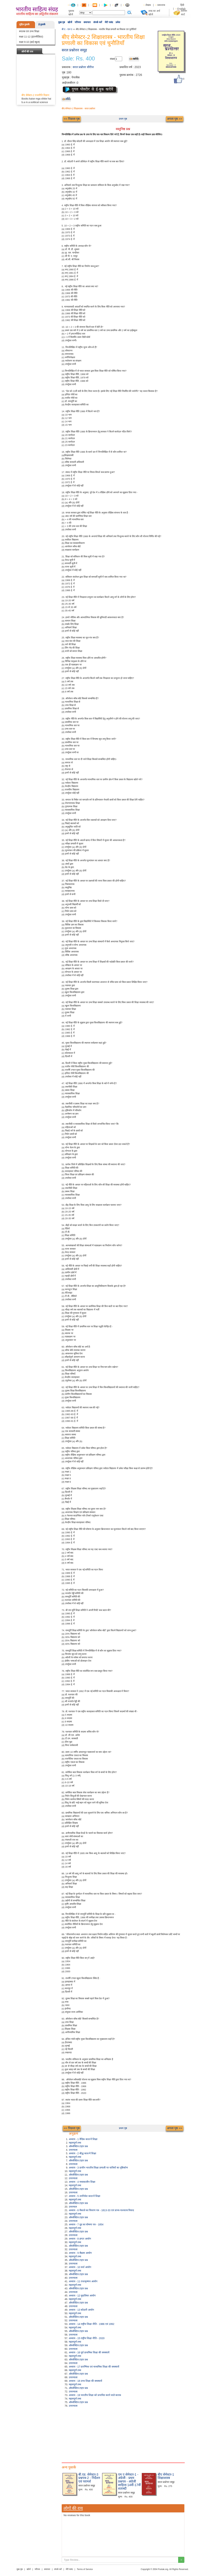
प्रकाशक (161, 5)
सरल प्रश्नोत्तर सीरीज (83, 67)
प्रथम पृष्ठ (123, 118)
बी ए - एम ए (67, 29)
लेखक (148, 5)
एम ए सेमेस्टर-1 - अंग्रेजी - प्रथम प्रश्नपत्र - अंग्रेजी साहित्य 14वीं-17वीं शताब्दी (129, 2481)
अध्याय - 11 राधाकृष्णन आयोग (83, 2281)
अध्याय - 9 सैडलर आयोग (80, 2252)
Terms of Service (85, 2569)
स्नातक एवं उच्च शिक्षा (29, 31)
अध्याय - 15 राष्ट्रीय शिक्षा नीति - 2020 (87, 2338)
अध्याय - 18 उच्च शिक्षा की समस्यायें (85, 2380)
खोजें (70, 22)
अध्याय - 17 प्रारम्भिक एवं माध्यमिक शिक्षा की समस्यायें (94, 2366)
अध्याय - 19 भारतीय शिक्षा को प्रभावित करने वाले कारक (95, 2395)
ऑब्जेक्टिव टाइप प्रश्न (78, 2146)
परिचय (78, 22)
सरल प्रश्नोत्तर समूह (74, 50)
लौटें (68, 98)
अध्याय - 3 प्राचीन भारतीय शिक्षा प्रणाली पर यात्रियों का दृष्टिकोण (98, 2167)
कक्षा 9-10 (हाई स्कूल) (29, 42)
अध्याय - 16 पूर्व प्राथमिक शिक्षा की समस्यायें (89, 2352)
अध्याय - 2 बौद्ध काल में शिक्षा (82, 2153)
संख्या (112, 58)
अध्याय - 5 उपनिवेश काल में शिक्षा (84, 2196)
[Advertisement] (123, 2434)
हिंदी (182, 5)
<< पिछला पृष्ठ (72, 119)
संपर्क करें (97, 22)
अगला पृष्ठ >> (174, 119)
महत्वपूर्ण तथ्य (75, 2142)
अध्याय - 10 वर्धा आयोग (80, 2267)
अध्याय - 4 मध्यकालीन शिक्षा (82, 2181)
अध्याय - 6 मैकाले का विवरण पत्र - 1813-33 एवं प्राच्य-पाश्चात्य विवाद (101, 2210)
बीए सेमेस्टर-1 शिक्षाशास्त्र (166, 2476)
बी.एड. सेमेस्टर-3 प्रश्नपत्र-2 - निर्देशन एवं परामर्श (89, 2478)
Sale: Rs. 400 (78, 59)
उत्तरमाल (73, 2206)
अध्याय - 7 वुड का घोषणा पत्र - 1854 (86, 2224)
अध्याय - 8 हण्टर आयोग (80, 2238)
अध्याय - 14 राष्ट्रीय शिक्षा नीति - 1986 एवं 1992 (91, 2324)
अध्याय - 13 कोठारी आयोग (81, 2309)
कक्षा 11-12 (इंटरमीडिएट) (31, 36)
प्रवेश (118, 22)
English (181, 8)
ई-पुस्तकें (41, 24)
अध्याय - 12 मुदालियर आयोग (82, 2295)
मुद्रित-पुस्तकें (24, 24)
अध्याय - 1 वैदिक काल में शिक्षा (83, 2139)
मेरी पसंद (109, 22)
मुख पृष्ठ (61, 22)
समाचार (87, 22)
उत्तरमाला (73, 2149)
